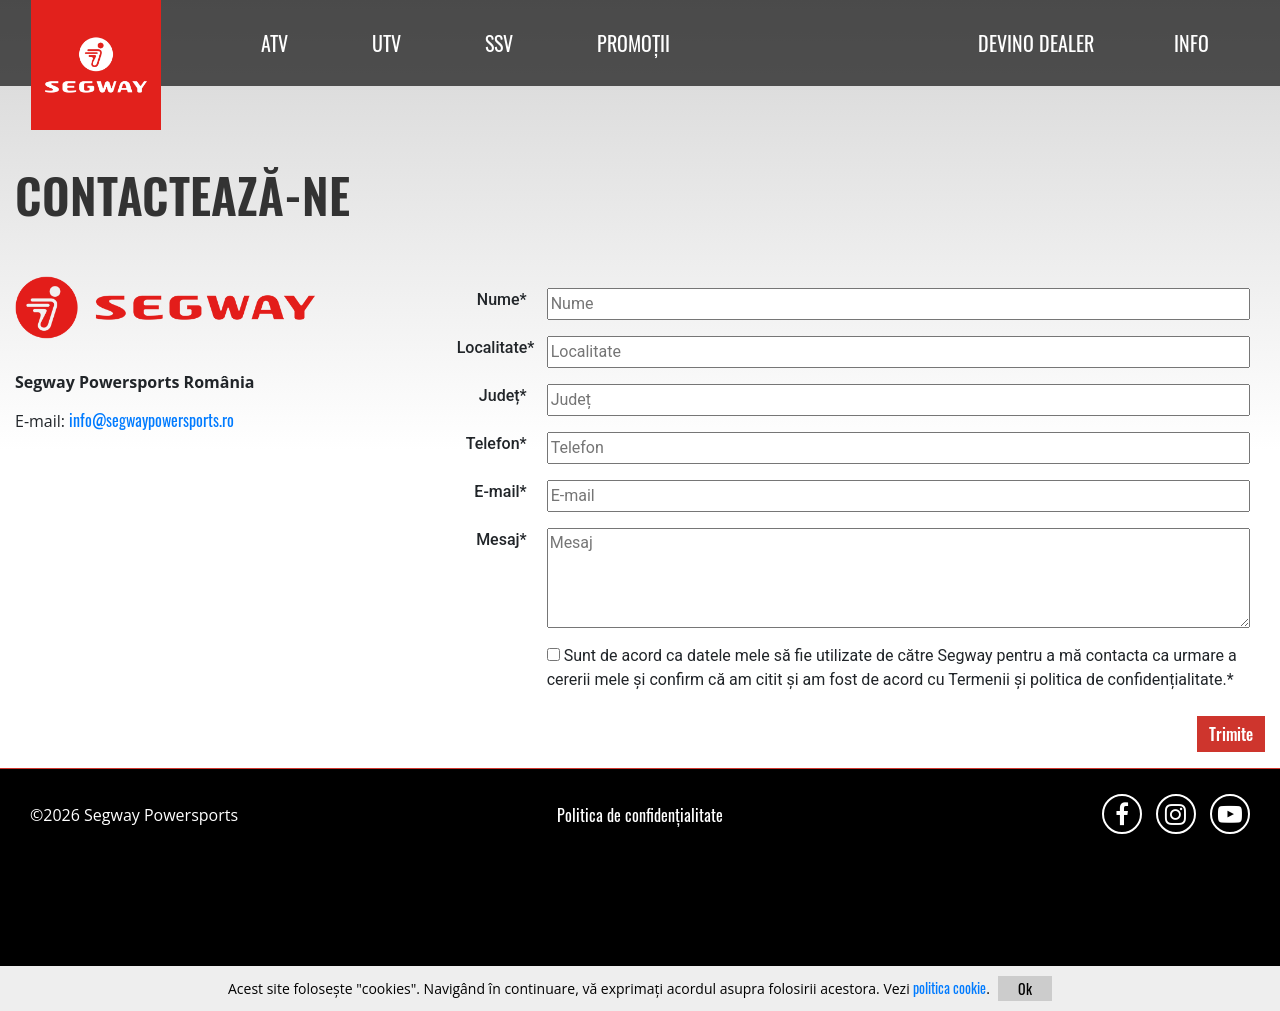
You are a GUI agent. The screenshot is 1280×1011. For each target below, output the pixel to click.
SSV (499, 43)
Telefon (496, 443)
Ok (1025, 988)
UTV (386, 43)
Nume (502, 299)
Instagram (1176, 814)
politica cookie (949, 987)
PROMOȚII (633, 43)
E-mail (500, 491)
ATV (274, 43)
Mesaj (501, 539)
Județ (503, 395)
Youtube (1230, 814)
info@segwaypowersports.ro (151, 420)
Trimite (1231, 734)
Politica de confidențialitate (640, 815)
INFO (1191, 43)
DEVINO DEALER (1036, 43)
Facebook (1122, 814)
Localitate (492, 347)
